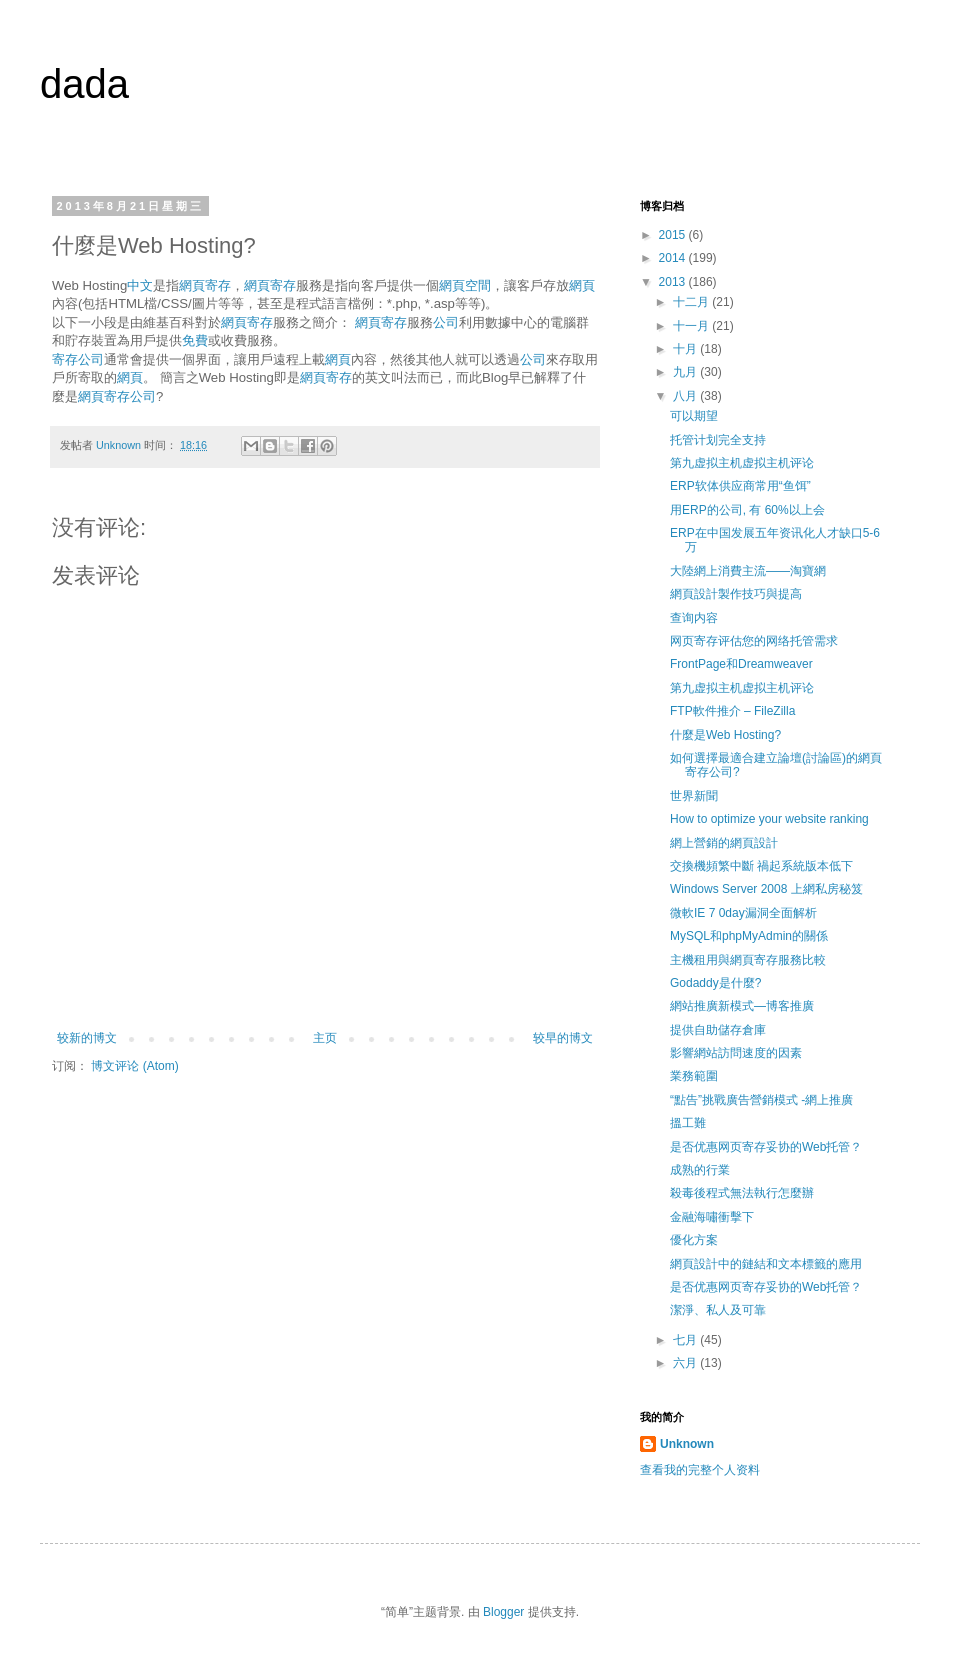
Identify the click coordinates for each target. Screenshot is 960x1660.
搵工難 (688, 1123)
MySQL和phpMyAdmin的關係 (749, 936)
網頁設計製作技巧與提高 (736, 594)
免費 (195, 340)
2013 (674, 282)
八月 (686, 396)
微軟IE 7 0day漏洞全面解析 (743, 913)
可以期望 (694, 416)
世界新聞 (694, 796)
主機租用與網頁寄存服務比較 (748, 960)
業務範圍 (694, 1076)
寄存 (218, 285)
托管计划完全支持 (718, 440)
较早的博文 (563, 1038)
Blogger (503, 1612)
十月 (686, 349)
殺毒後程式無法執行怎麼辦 (742, 1193)
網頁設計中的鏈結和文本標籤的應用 (766, 1264)
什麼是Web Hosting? (725, 735)
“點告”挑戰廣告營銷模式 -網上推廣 (761, 1100)
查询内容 (694, 618)
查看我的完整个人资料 (700, 1470)
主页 (325, 1038)
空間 (478, 285)
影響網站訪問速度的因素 (736, 1053)
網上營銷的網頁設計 (724, 843)
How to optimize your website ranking (769, 819)
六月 (686, 1363)
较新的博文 (87, 1038)
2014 (674, 258)
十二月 (692, 302)
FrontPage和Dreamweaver (741, 664)
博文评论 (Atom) (134, 1066)
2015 (674, 235)
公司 (446, 322)
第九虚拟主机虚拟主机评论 (742, 463)
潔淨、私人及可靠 (718, 1310)
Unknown (687, 1444)
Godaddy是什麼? (715, 983)
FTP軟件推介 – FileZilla (732, 711)
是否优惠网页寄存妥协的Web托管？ (766, 1147)
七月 (686, 1340)
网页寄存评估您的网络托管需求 (754, 641)
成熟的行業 (700, 1170)
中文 (140, 285)
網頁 (192, 285)
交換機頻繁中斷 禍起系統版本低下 (761, 866)
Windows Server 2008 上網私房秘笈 (766, 889)
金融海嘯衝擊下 (712, 1217)
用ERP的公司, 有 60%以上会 (747, 510)
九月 (686, 372)
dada (84, 84)
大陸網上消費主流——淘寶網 (748, 571)
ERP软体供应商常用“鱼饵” (740, 486)
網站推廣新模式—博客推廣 (742, 1006)
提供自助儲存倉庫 (718, 1030)
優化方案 (694, 1240)
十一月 (692, 326)
